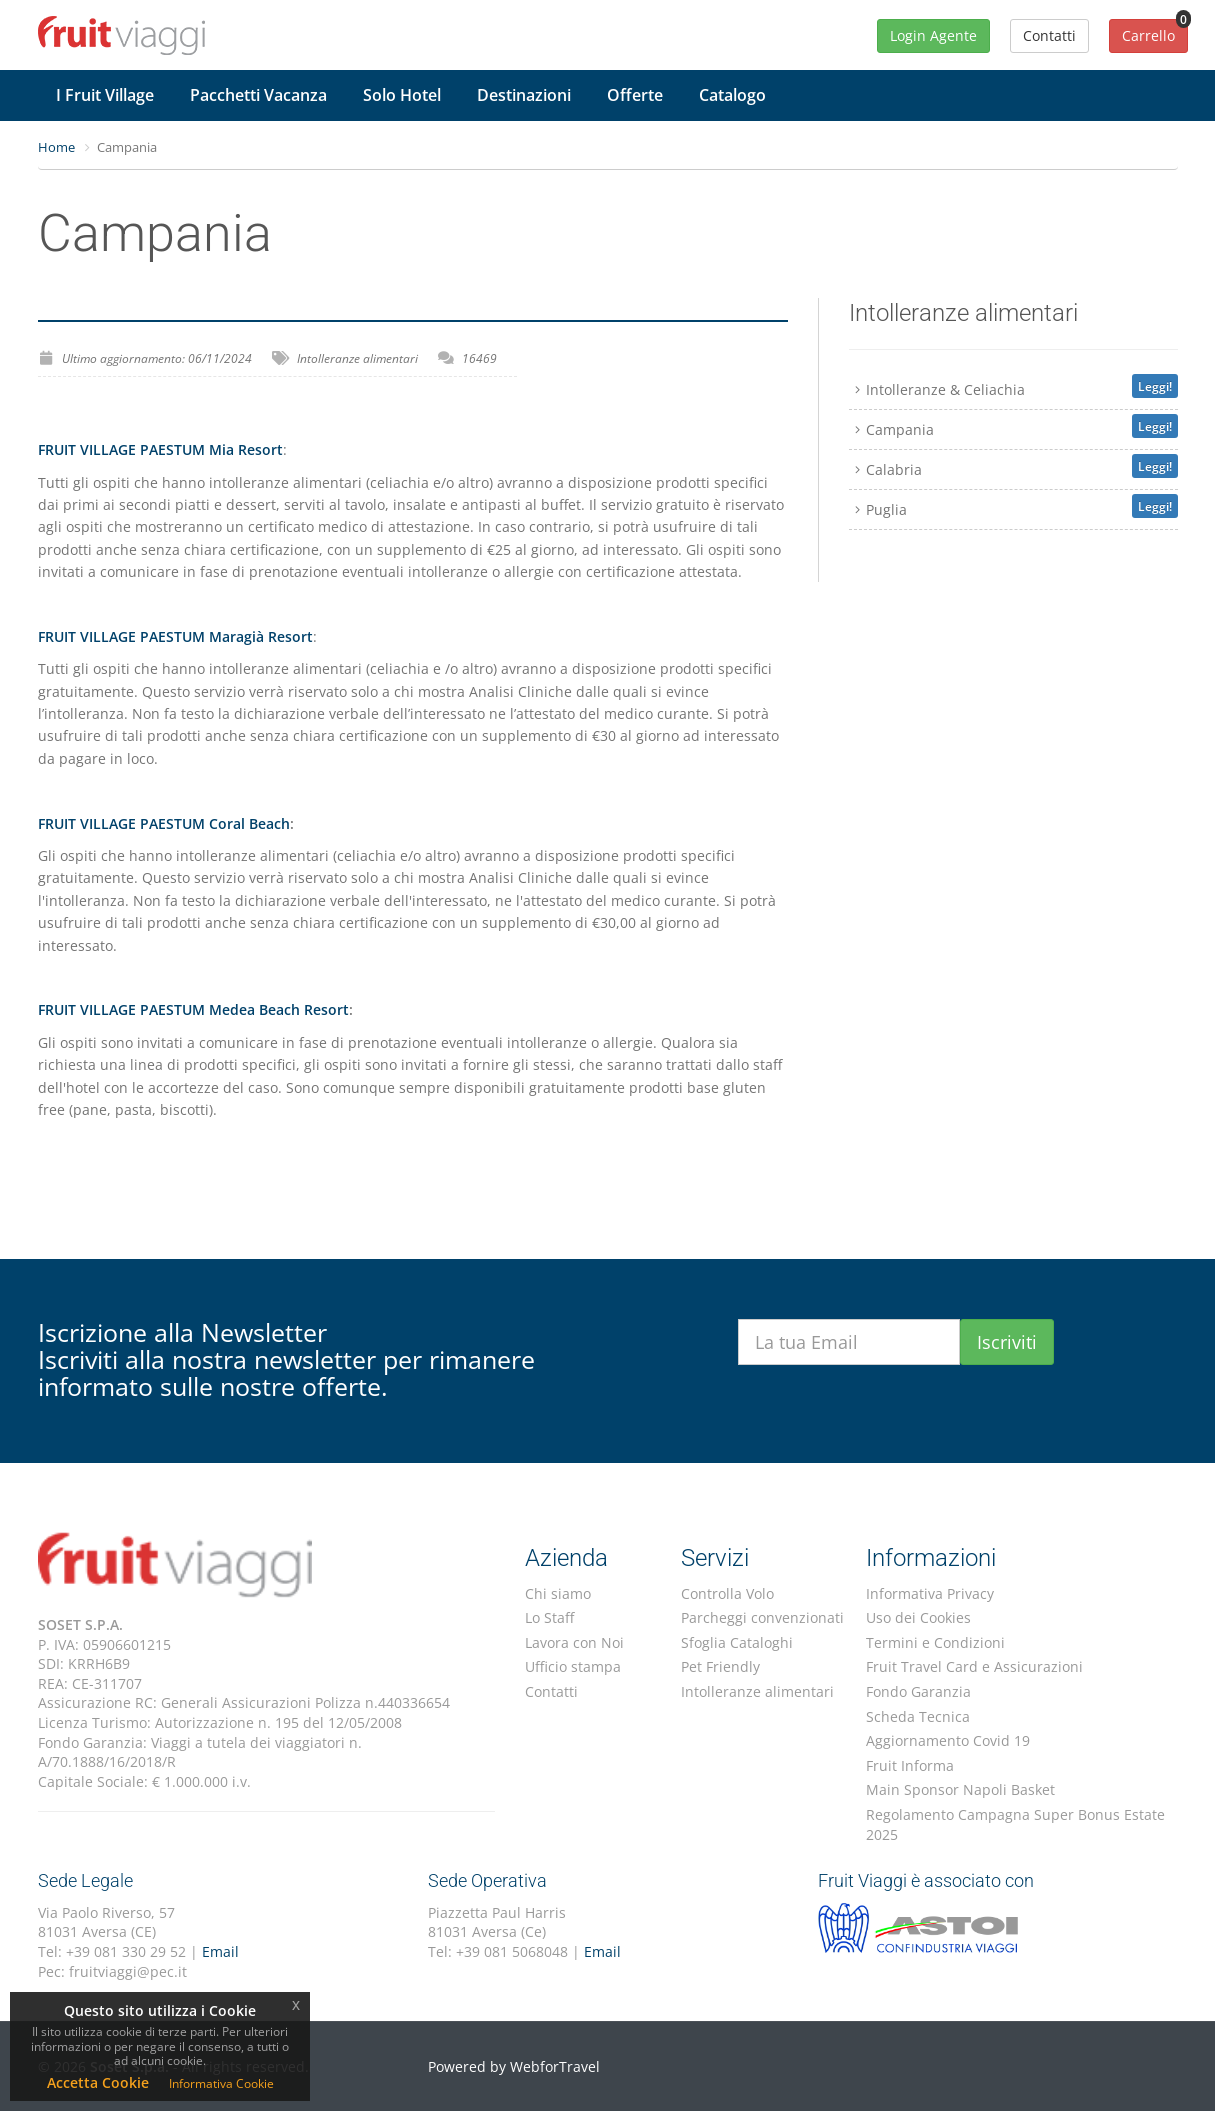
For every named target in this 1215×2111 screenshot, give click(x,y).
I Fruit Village (105, 95)
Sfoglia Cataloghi (737, 1642)
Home (56, 147)
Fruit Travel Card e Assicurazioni (974, 1666)
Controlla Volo (727, 1593)
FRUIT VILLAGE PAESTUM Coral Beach (164, 823)
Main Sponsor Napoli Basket (960, 1789)
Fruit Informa (910, 1765)
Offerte (635, 95)
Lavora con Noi (574, 1642)
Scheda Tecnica (918, 1716)
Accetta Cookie (98, 2082)
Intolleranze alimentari (357, 358)
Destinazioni (524, 95)
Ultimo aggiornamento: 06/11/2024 (157, 358)
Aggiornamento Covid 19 (948, 1740)
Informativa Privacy (930, 1593)
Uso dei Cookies (918, 1617)
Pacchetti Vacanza (258, 95)
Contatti (551, 1691)
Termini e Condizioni (935, 1642)
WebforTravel (555, 2066)
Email (220, 1951)
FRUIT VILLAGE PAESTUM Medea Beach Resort (193, 1009)
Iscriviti (1007, 1342)
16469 (479, 358)
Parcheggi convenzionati (762, 1617)
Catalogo (732, 95)
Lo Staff (549, 1617)
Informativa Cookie (221, 2083)
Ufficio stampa (573, 1666)
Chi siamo (558, 1593)
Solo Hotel (402, 95)
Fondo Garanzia (918, 1691)
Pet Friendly (720, 1666)
